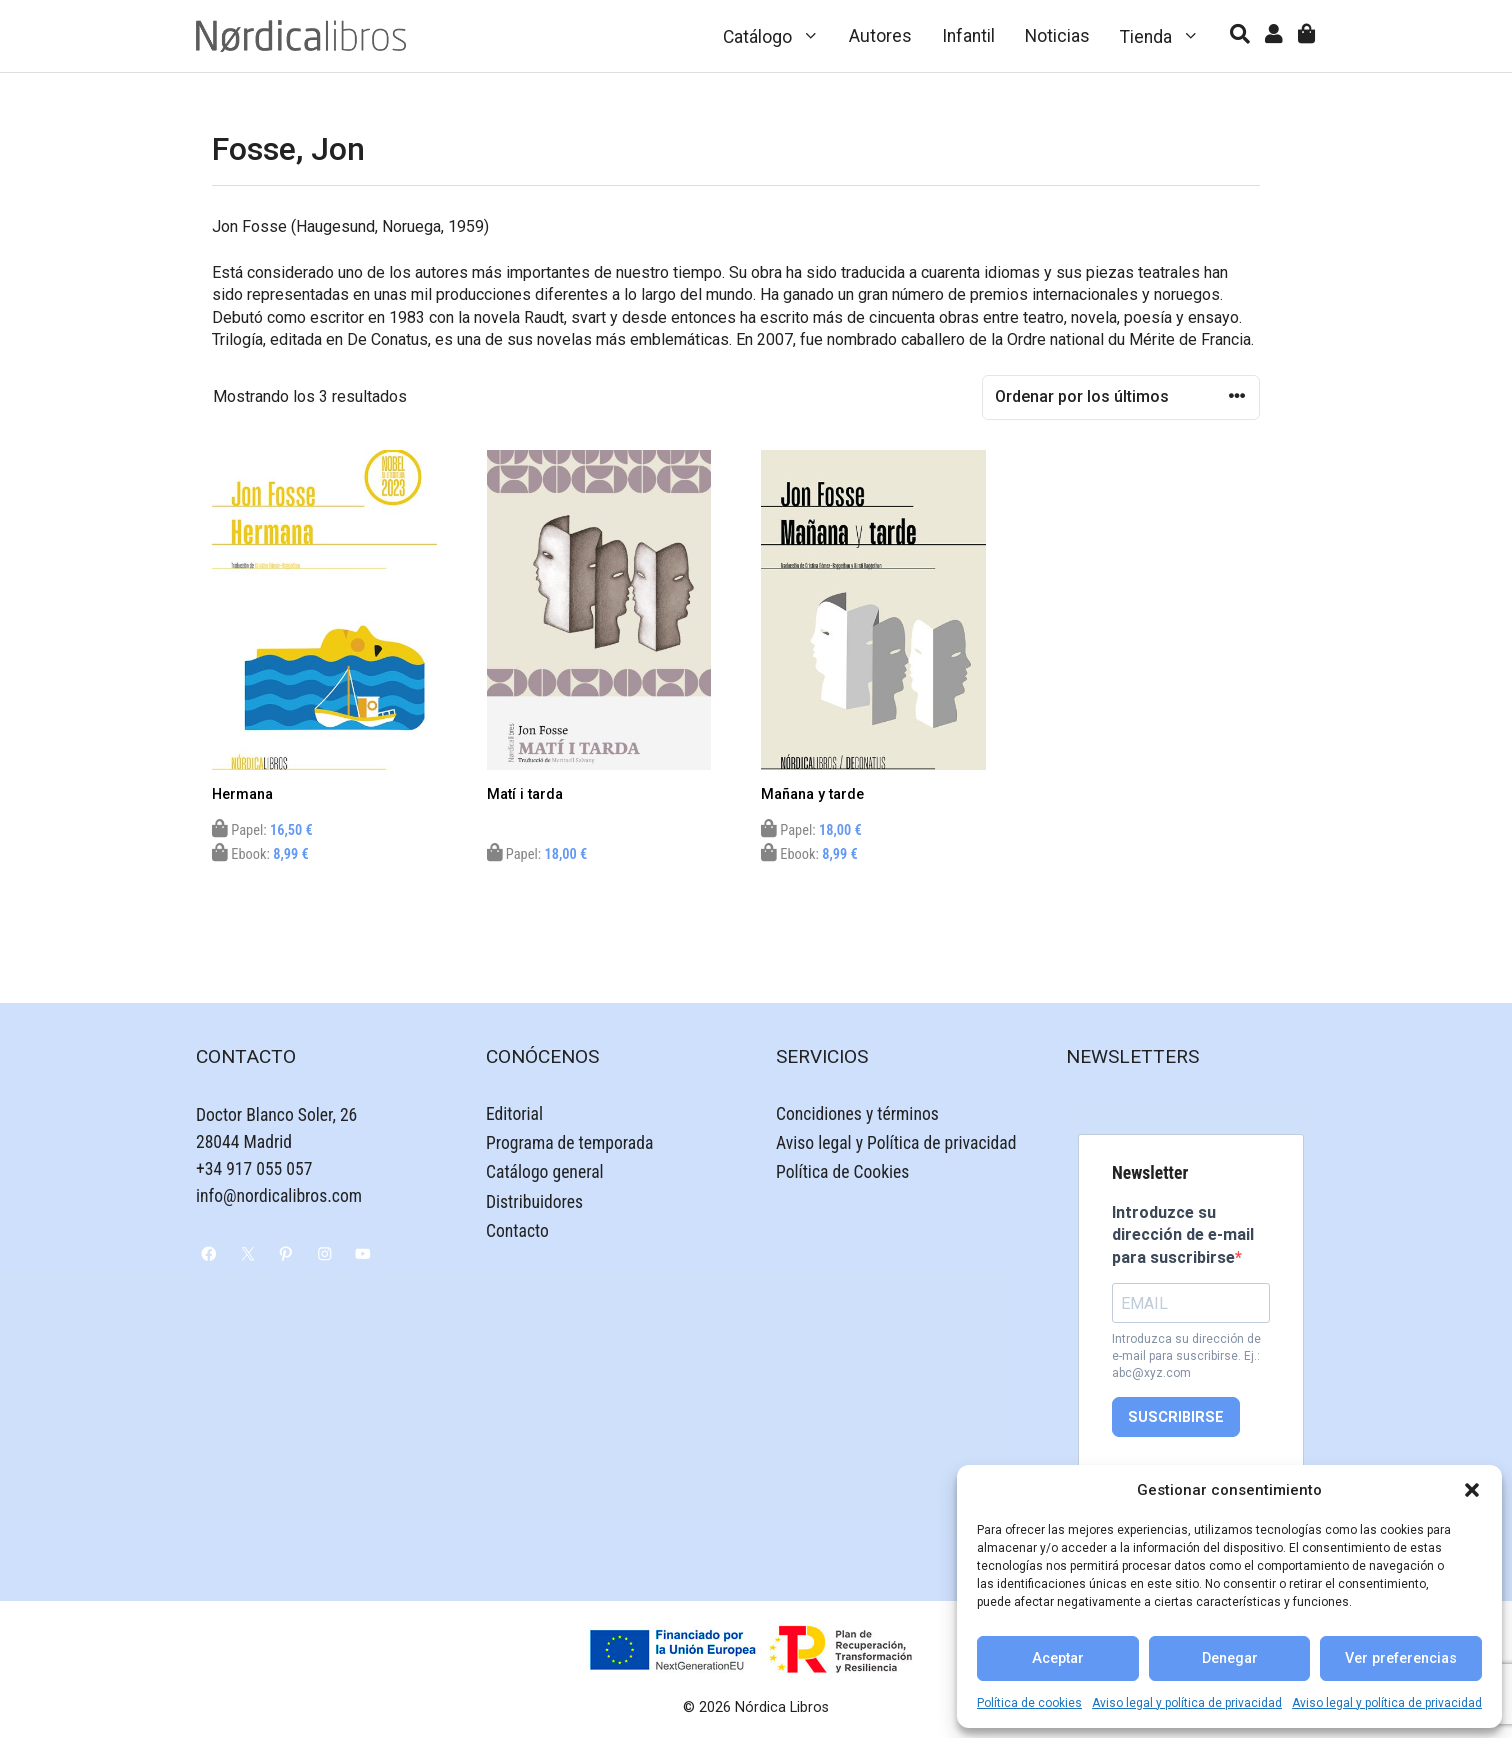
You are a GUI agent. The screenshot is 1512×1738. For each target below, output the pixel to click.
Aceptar (1058, 1658)
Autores (880, 36)
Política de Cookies (842, 1172)
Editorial (514, 1114)
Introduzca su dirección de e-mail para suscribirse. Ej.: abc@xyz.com (1186, 1356)
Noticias (1057, 36)
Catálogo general (545, 1172)
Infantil (968, 36)
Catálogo (779, 36)
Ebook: (260, 854)
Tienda (1167, 36)
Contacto (517, 1231)
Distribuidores (534, 1202)
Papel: (262, 830)
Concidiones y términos (857, 1114)
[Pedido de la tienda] (1121, 397)
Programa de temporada (569, 1143)
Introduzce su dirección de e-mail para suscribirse (1183, 1235)
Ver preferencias (1401, 1658)
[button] (1472, 1490)
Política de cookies (1029, 1703)
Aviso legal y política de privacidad (1187, 1703)
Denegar (1230, 1658)
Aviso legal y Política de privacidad (896, 1143)
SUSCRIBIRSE (1176, 1417)
